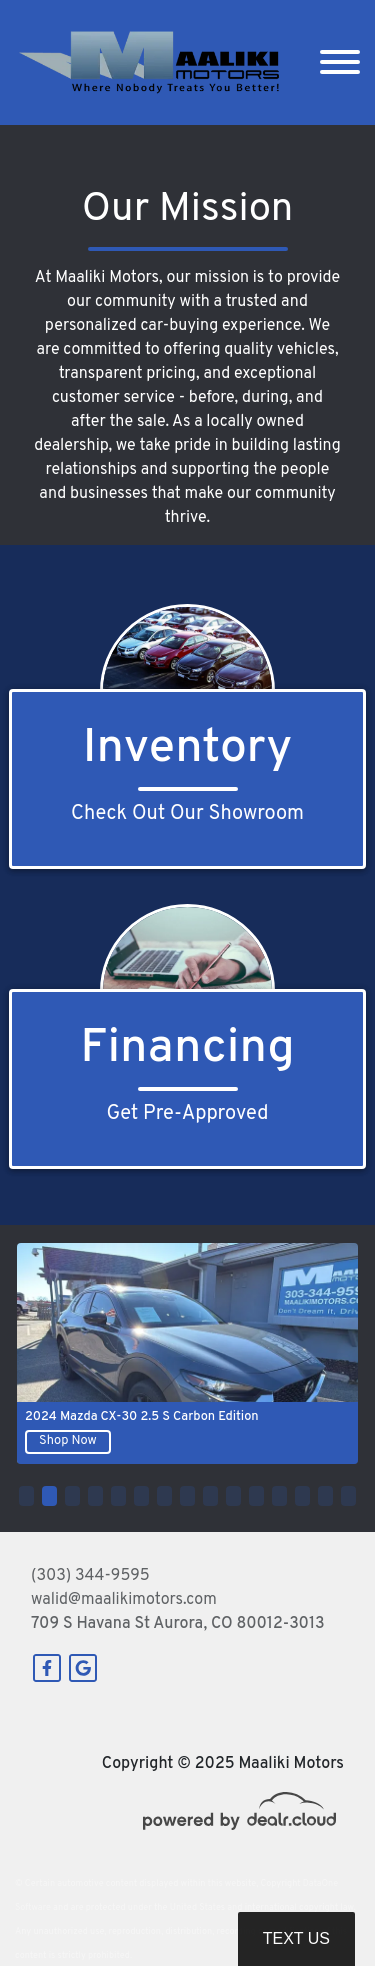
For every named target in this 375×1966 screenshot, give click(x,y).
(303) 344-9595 (90, 1576)
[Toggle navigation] (340, 62)
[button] (26, 1496)
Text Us (296, 1938)
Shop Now (68, 1441)
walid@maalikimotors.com (124, 1600)
